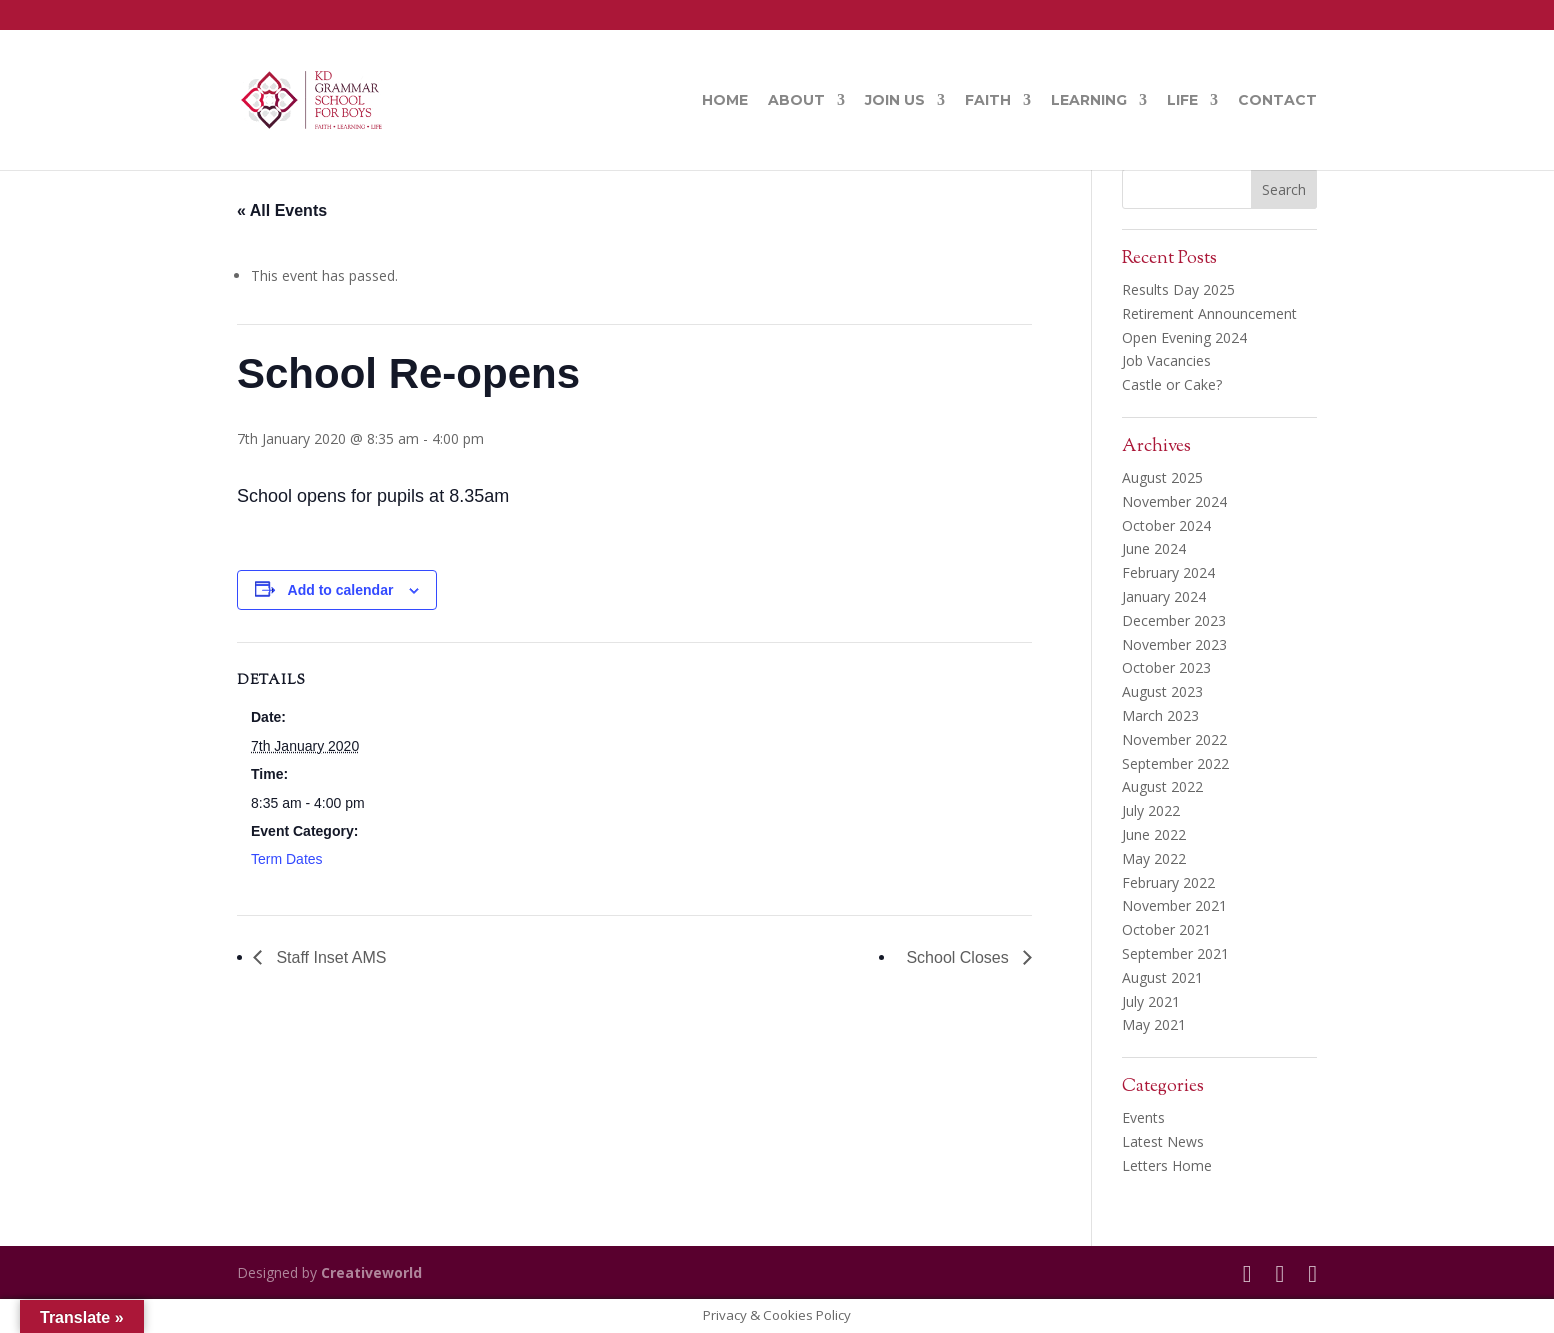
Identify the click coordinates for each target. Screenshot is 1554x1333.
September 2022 (1175, 763)
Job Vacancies (1166, 360)
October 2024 (1166, 525)
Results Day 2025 (1178, 289)
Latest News (1163, 1141)
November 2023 (1174, 644)
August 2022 (1162, 786)
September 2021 (1175, 953)
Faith (988, 101)
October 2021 (1166, 929)
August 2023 (1162, 691)
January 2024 (1164, 596)
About (796, 101)
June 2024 (1154, 548)
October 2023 (1166, 667)
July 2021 (1151, 1001)
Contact (1277, 101)
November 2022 (1174, 739)
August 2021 (1162, 977)
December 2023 (1174, 620)
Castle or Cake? (1172, 384)
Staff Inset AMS (329, 957)
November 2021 (1174, 905)
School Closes (959, 957)
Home (725, 101)
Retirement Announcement (1209, 313)
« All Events (282, 210)
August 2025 (1162, 477)
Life (1182, 101)
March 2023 (1160, 715)
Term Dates (287, 859)
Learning (1089, 101)
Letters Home (1167, 1165)
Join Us (895, 101)
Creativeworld (371, 1272)
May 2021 (1154, 1024)
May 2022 (1154, 858)
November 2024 (1174, 501)
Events (1143, 1117)
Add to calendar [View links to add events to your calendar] (341, 590)
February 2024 (1168, 572)
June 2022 (1154, 834)
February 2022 (1168, 882)
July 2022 (1151, 810)
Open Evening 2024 (1184, 337)
